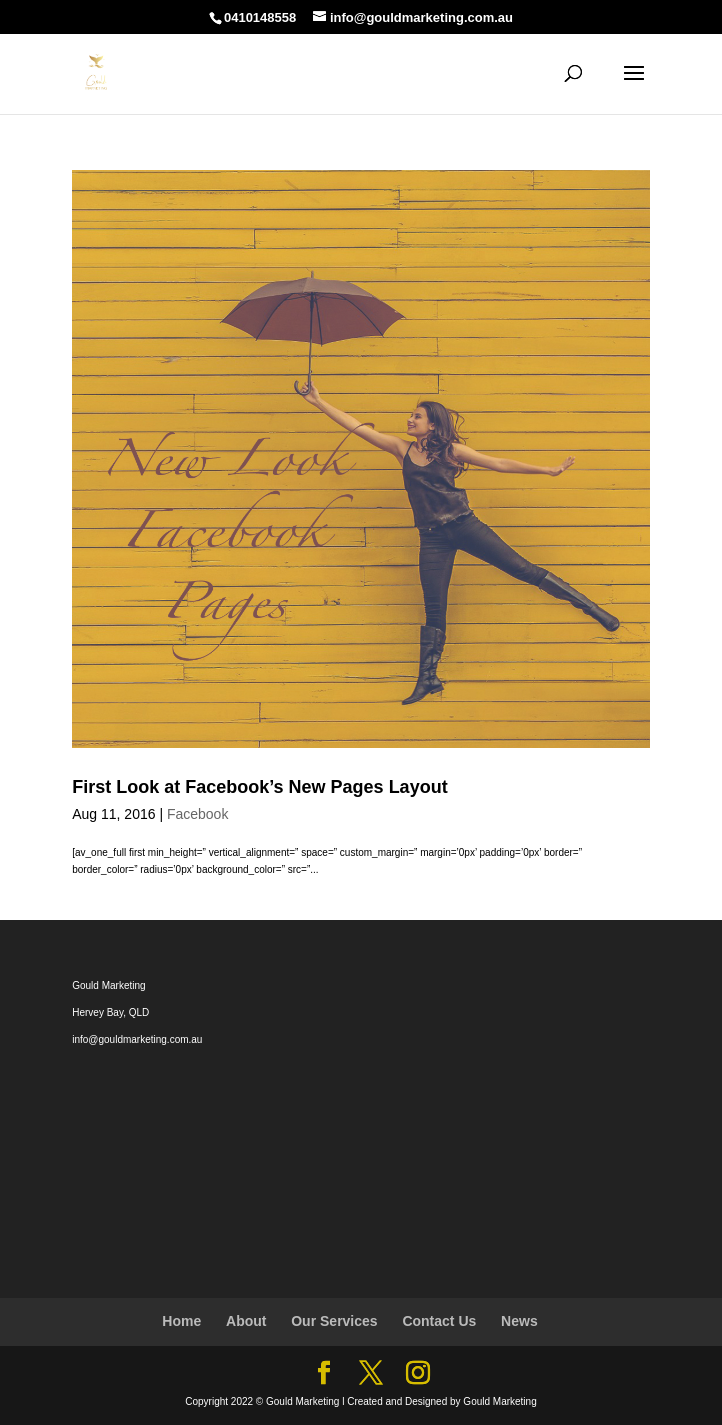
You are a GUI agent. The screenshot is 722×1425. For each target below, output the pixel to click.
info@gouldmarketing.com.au (137, 1039)
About (246, 1321)
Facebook (197, 814)
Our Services (334, 1321)
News (519, 1321)
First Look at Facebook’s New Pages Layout (259, 787)
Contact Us (439, 1321)
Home (181, 1321)
